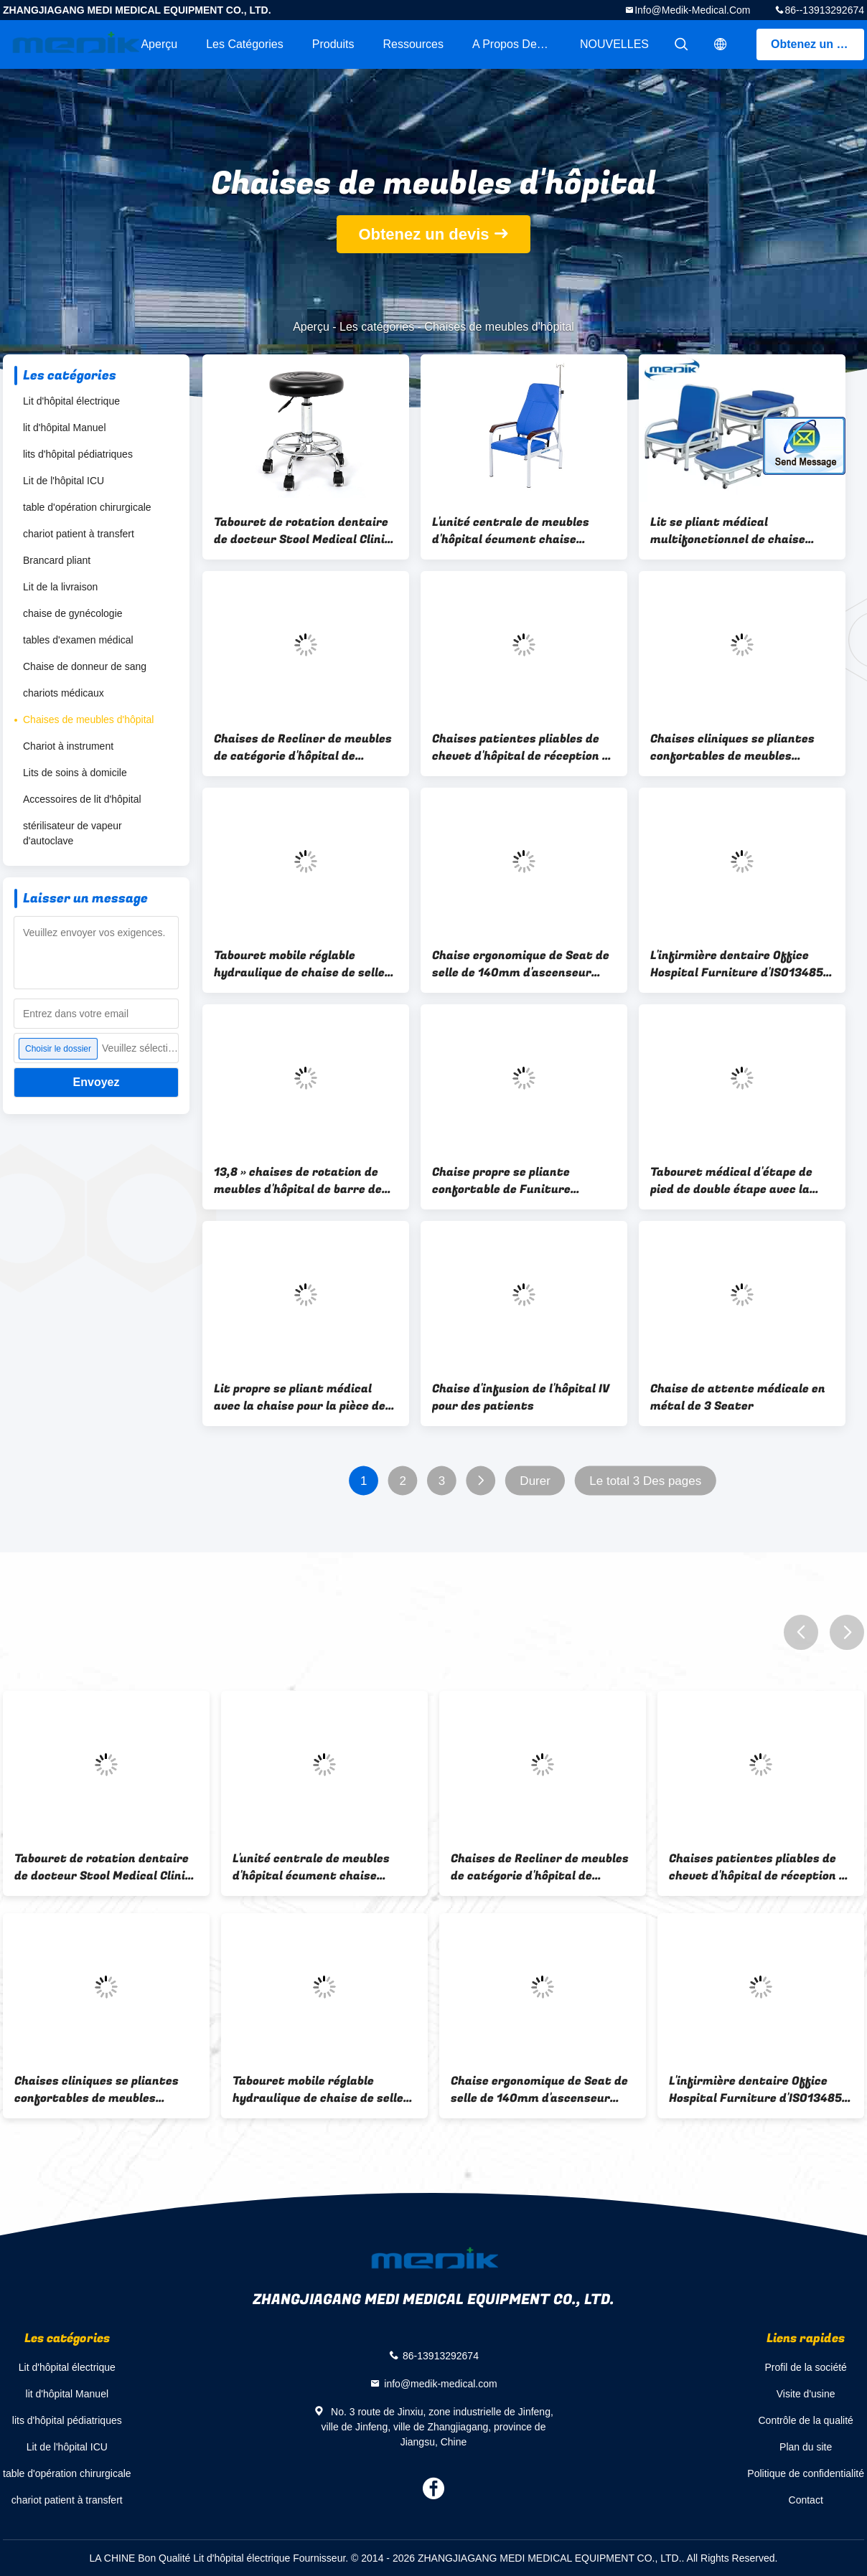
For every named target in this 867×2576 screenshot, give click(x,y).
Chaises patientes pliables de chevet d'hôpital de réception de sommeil (524, 747)
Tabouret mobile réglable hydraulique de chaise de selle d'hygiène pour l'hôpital (299, 964)
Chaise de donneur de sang (84, 666)
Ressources (413, 44)
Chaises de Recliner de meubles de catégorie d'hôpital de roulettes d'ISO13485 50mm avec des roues (303, 747)
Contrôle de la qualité (806, 2420)
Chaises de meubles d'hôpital (88, 719)
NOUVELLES (614, 44)
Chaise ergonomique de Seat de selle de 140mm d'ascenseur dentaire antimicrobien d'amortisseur (520, 964)
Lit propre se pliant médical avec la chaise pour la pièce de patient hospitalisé (299, 1397)
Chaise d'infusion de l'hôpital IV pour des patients (520, 1397)
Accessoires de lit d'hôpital (82, 799)
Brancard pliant (56, 560)
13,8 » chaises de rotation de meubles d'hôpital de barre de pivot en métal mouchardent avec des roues (298, 1181)
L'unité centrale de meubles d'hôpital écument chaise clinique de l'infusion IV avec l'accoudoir (512, 531)
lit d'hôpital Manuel (64, 427)
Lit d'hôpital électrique (71, 401)
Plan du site (805, 2447)
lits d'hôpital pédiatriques (78, 454)
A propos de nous (519, 44)
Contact (806, 2500)
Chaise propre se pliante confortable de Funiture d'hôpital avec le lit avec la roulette (508, 1181)
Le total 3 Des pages (645, 1481)
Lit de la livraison (60, 587)
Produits (333, 44)
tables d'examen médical (78, 640)
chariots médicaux (63, 693)
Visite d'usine (806, 2394)
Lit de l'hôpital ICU (63, 480)
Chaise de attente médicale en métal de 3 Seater (737, 1397)
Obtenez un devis (817, 44)
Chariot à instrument (68, 746)
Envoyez (96, 1082)
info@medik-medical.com (692, 10)
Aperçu (159, 44)
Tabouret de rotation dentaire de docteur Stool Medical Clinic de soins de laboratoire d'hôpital (302, 531)
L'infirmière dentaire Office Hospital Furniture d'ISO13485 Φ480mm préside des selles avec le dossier (736, 964)
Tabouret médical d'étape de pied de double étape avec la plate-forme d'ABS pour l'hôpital (741, 1181)
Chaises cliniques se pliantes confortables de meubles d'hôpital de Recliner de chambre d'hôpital (732, 747)
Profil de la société (805, 2367)
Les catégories (244, 44)
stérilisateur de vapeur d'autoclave (72, 833)
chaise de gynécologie (73, 613)
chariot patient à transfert (78, 533)
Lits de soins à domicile (75, 772)
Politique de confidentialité (805, 2473)
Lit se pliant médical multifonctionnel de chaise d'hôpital (727, 531)
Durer (535, 1481)
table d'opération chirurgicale (87, 507)
